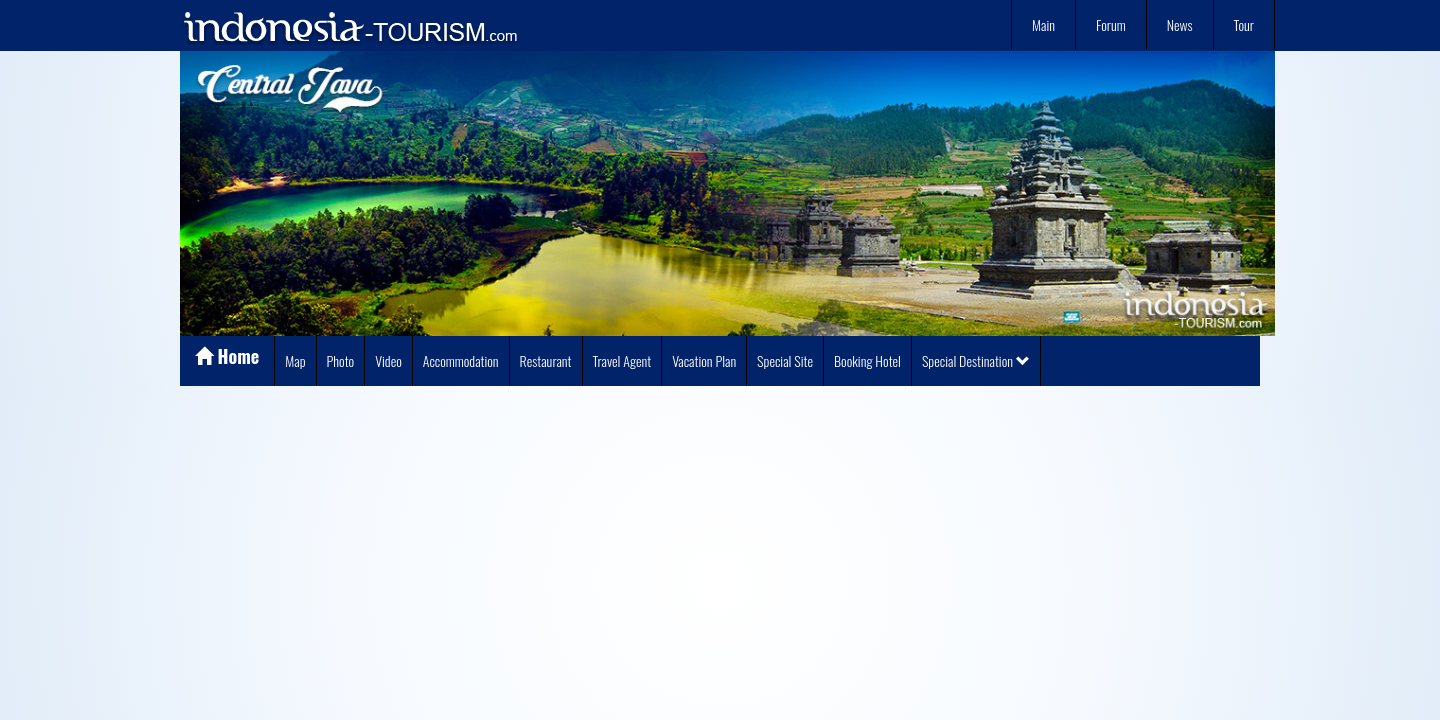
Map (295, 360)
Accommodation (461, 360)
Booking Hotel (867, 360)
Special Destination (976, 360)
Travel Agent (622, 360)
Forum (1111, 24)
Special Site (785, 360)
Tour (1244, 24)
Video (388, 360)
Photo (341, 360)
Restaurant (546, 360)
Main (1043, 24)
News (1180, 24)
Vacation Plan (704, 360)
